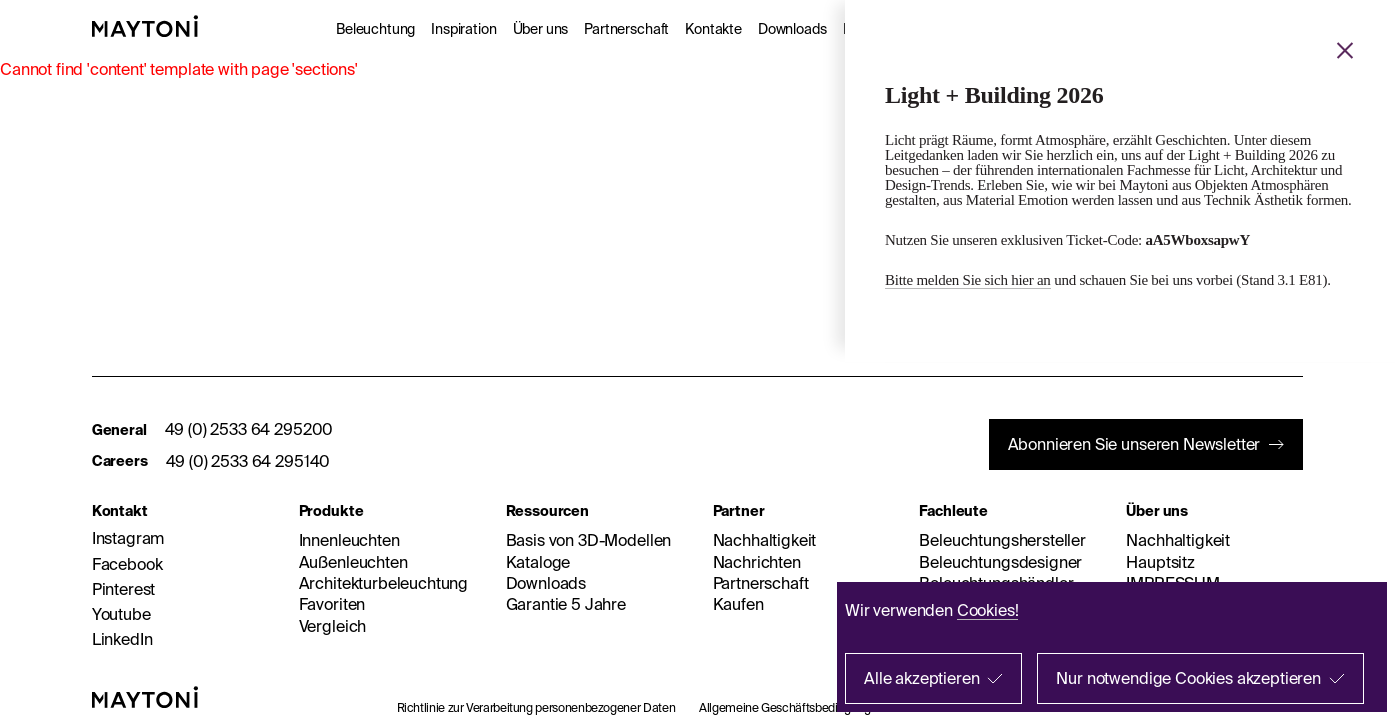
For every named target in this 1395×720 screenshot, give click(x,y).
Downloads (792, 29)
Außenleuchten (353, 562)
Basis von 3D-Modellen (589, 540)
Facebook (127, 564)
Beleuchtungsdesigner (1000, 562)
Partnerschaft (626, 29)
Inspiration (463, 29)
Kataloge (538, 562)
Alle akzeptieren (921, 678)
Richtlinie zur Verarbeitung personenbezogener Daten (536, 707)
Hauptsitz (1160, 562)
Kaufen (738, 604)
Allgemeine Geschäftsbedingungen (791, 707)
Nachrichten (757, 562)
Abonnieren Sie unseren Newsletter (1134, 444)
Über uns (541, 29)
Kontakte (713, 29)
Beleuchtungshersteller (1002, 540)
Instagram (128, 538)
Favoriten (332, 604)
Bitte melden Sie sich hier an (968, 280)
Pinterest (124, 589)
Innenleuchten (349, 540)
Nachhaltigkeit (765, 540)
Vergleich (333, 626)
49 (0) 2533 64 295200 (249, 429)
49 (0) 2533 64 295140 (248, 461)
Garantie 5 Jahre (566, 604)
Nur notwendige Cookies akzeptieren (1188, 678)
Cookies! (988, 610)
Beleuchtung (375, 29)
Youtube (121, 614)
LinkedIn (122, 639)
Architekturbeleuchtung (383, 583)
